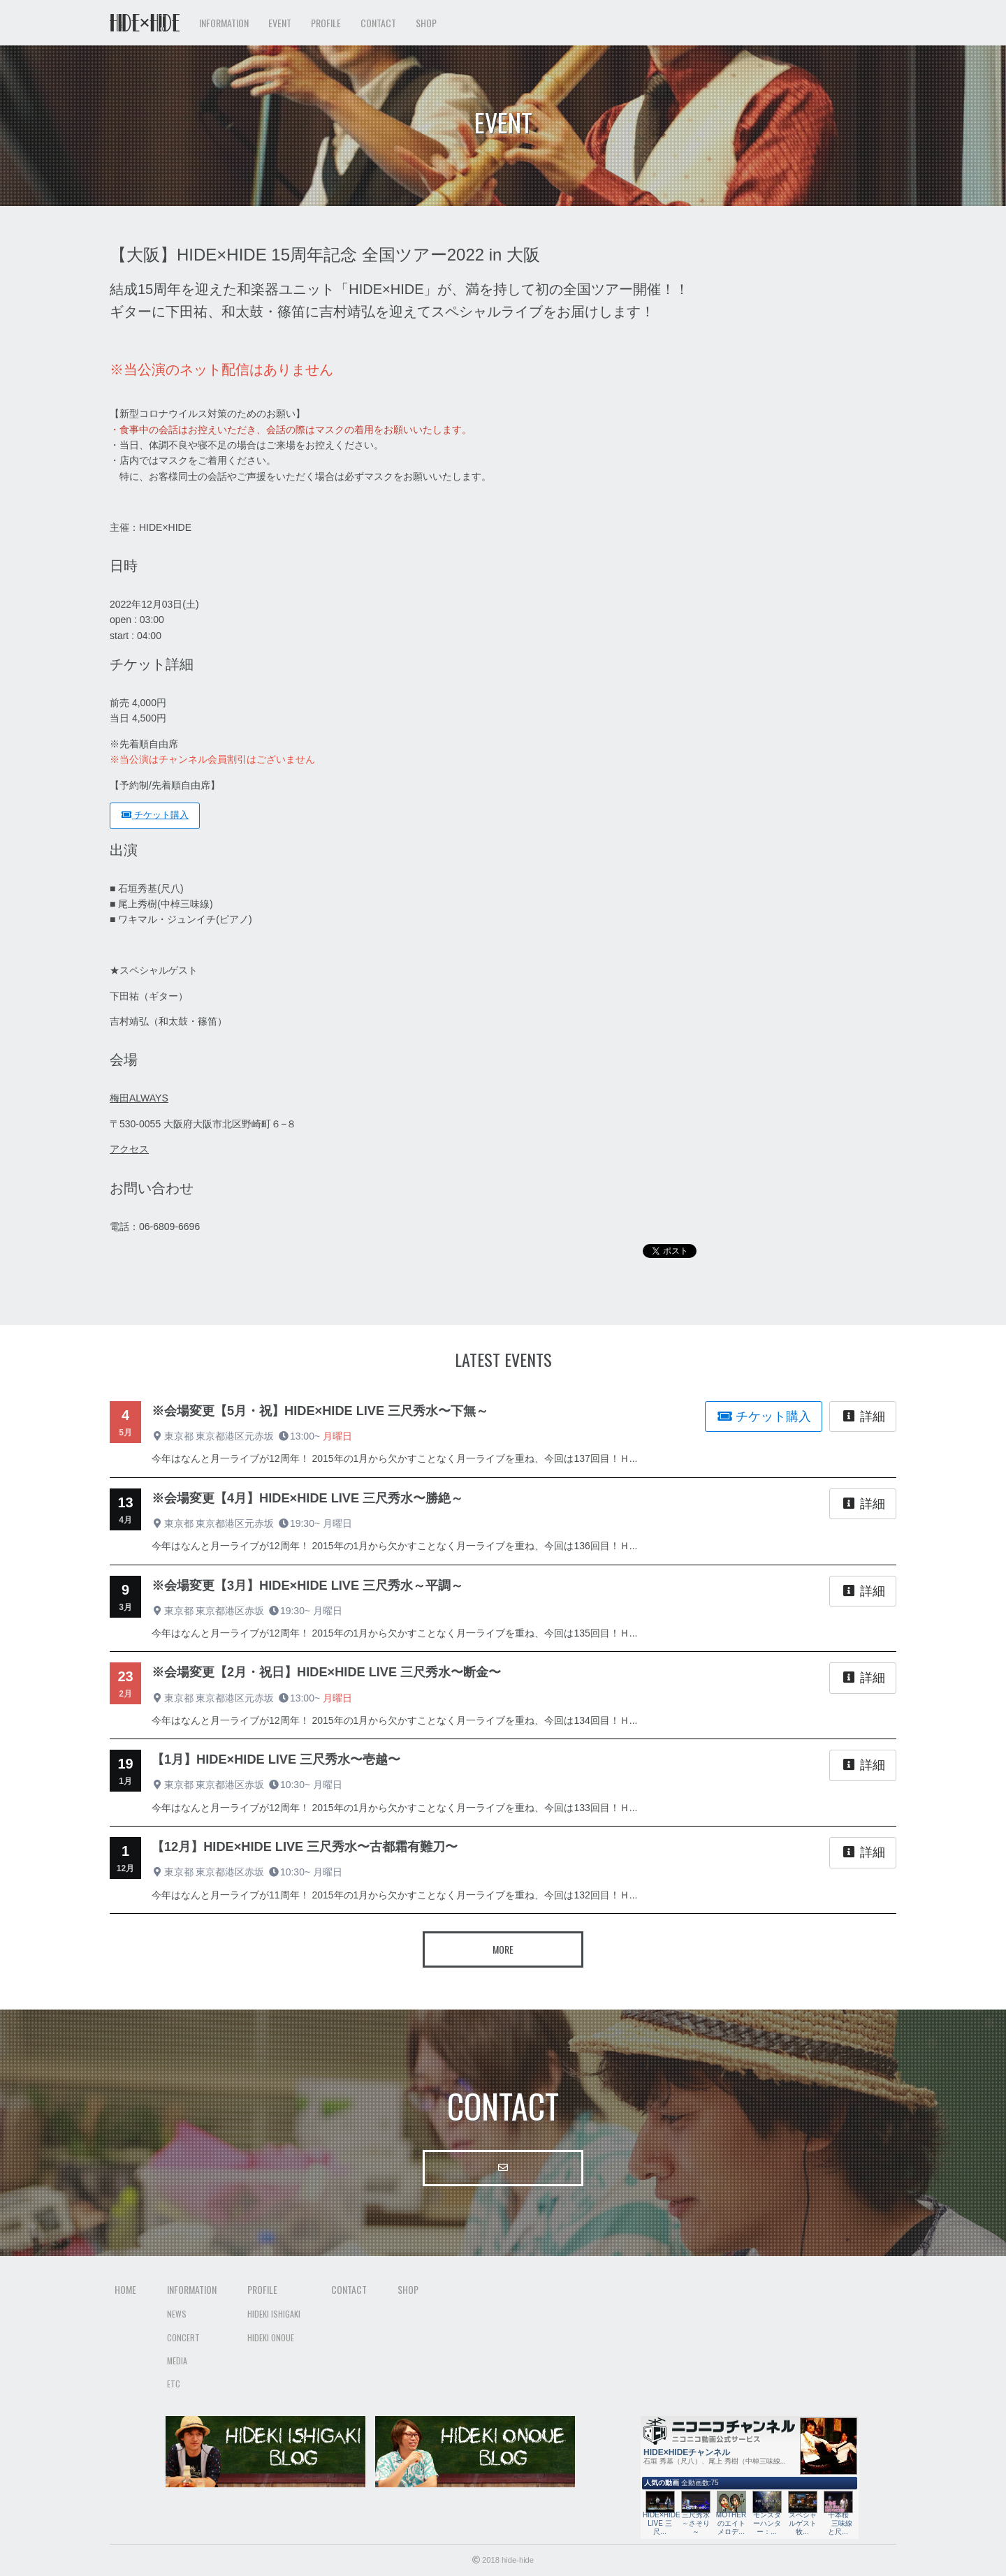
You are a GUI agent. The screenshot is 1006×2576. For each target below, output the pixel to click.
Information (192, 2289)
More (503, 1949)
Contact (378, 22)
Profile (262, 2289)
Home (125, 2289)
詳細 (862, 1417)
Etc (173, 2384)
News (177, 2314)
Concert (183, 2337)
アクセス (129, 1149)
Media (177, 2360)
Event (279, 22)
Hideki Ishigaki (273, 2314)
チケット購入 (155, 815)
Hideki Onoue (270, 2337)
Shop (426, 22)
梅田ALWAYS (139, 1098)
